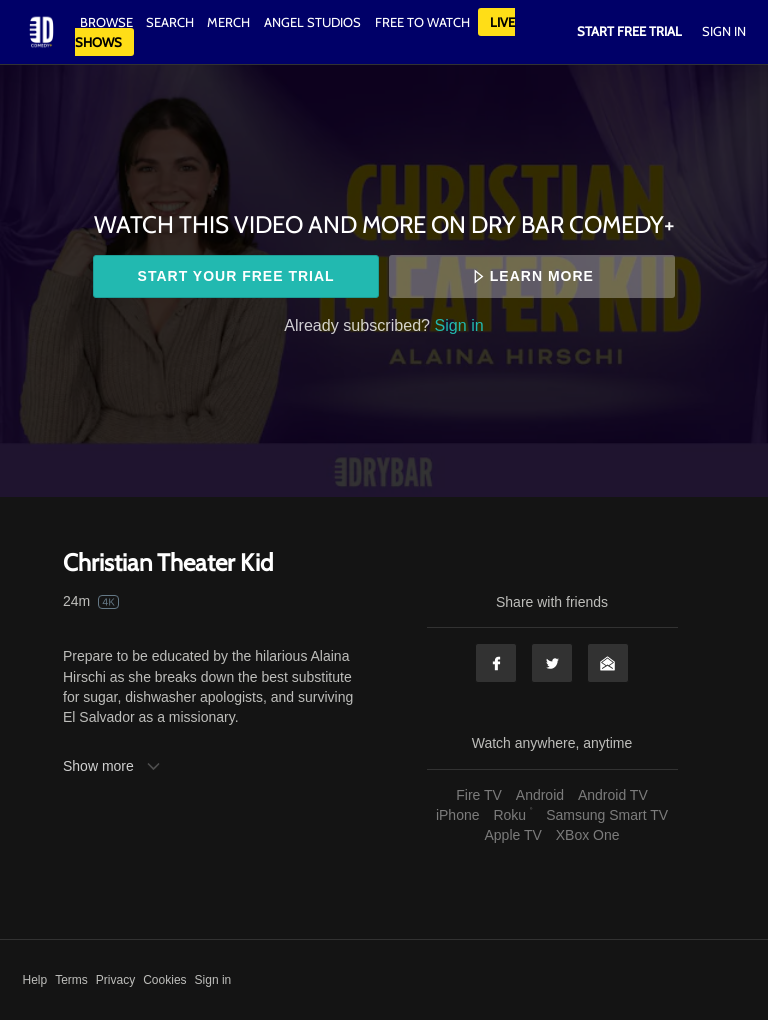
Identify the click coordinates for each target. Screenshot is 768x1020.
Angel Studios (312, 22)
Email (608, 663)
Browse (108, 22)
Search (171, 22)
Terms (71, 980)
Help (35, 980)
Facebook (496, 663)
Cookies (164, 980)
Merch (228, 22)
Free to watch (422, 22)
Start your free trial (236, 276)
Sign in (459, 325)
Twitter (552, 663)
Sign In (724, 31)
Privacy (115, 980)
